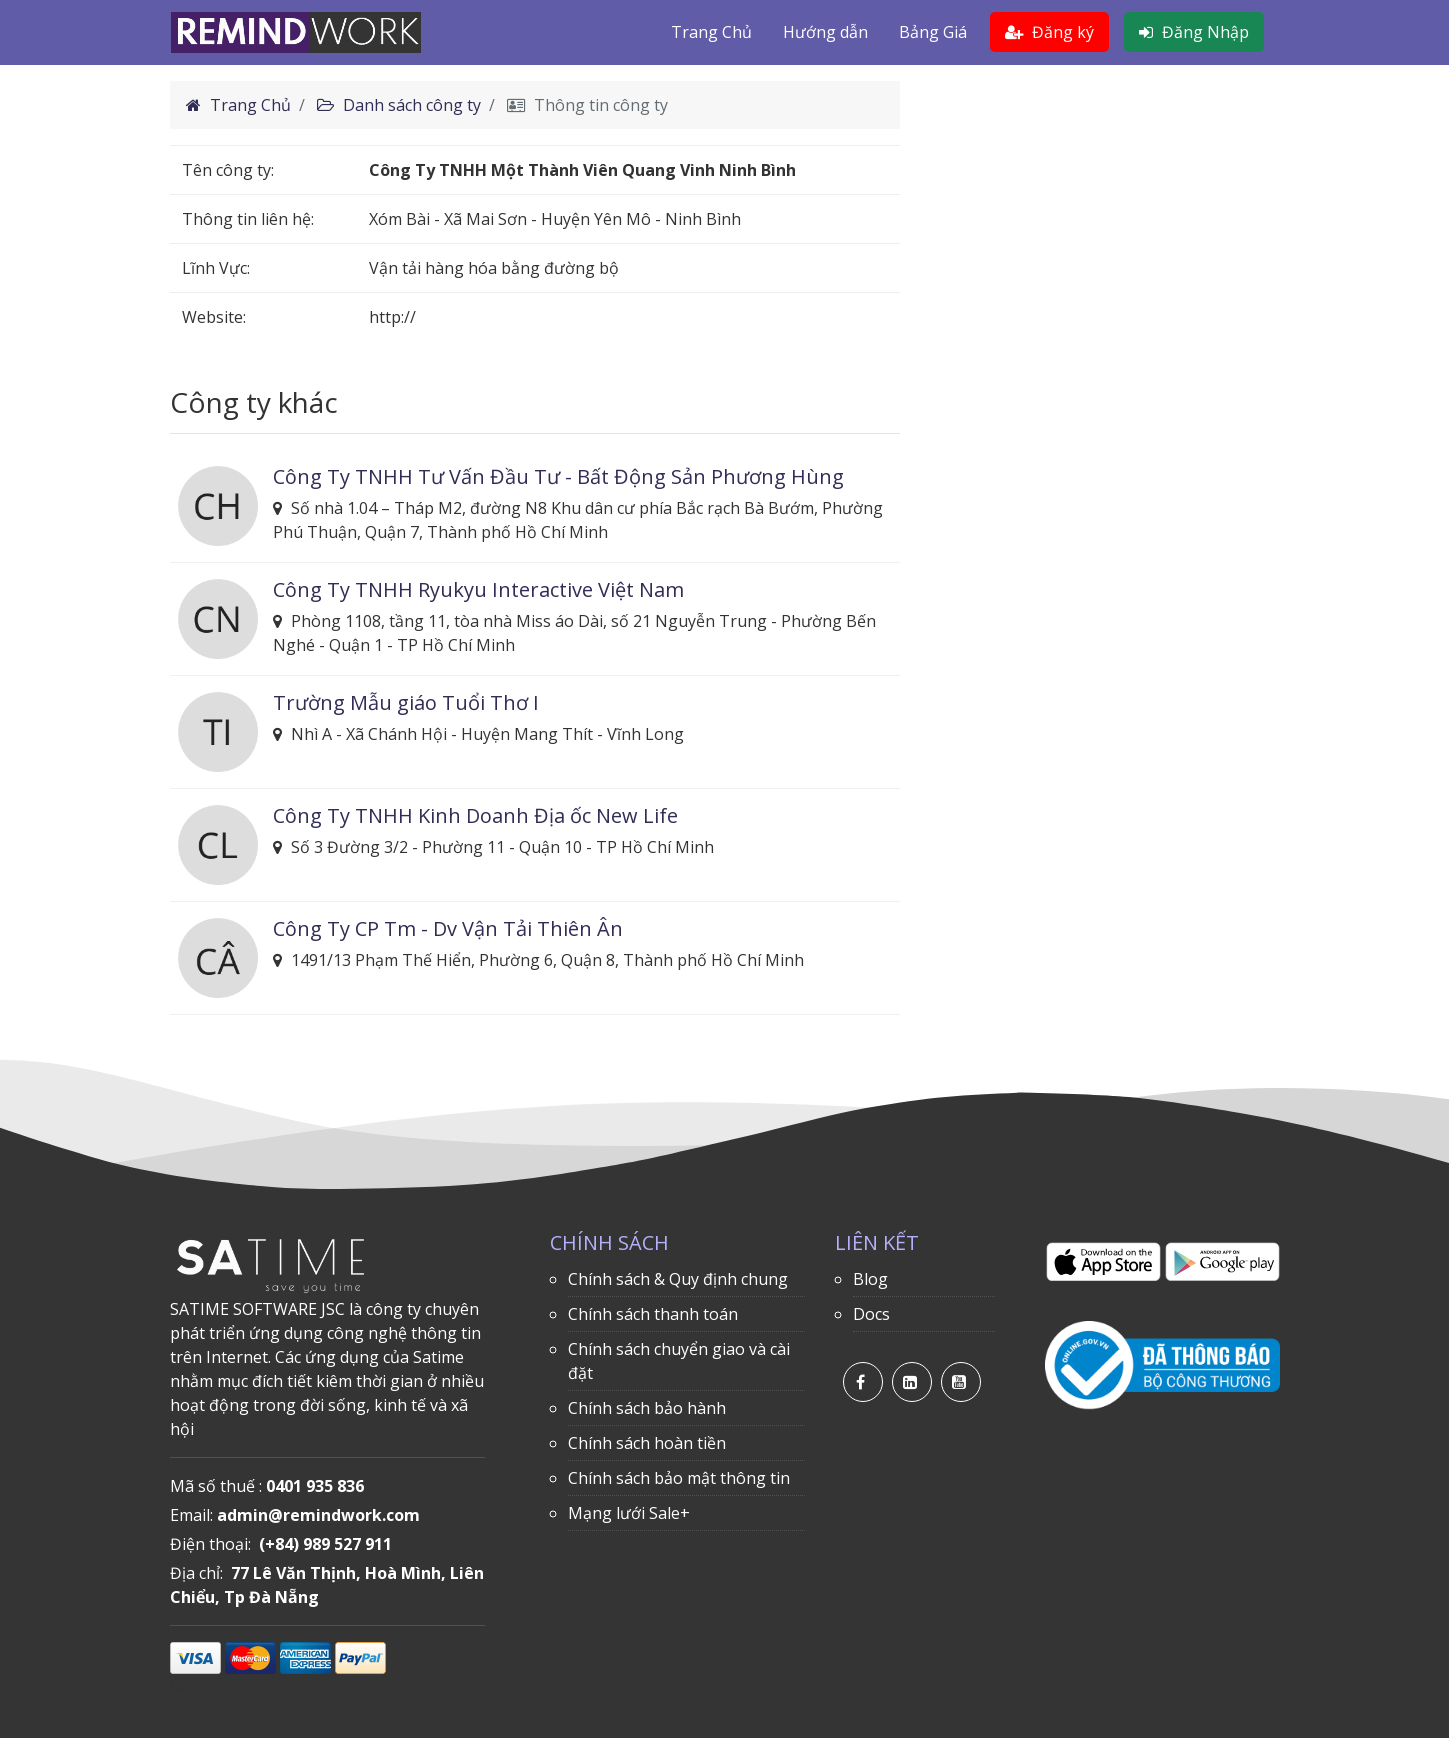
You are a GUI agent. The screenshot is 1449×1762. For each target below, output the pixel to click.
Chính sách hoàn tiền (647, 1443)
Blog (870, 1279)
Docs (871, 1314)
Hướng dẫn (825, 32)
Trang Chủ (711, 32)
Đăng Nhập (1194, 32)
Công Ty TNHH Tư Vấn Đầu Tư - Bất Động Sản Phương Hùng (558, 476)
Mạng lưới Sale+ (629, 1513)
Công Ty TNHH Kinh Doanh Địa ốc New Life (475, 815)
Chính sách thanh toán (653, 1314)
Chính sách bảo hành (647, 1408)
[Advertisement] (1105, 221)
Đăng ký (1049, 32)
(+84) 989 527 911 (325, 1544)
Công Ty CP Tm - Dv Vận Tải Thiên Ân (448, 928)
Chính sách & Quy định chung (678, 1279)
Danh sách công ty (399, 105)
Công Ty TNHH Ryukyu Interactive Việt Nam (478, 589)
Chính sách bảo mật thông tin (679, 1478)
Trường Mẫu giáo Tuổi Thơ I (406, 702)
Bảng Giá (933, 32)
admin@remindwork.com (318, 1515)
